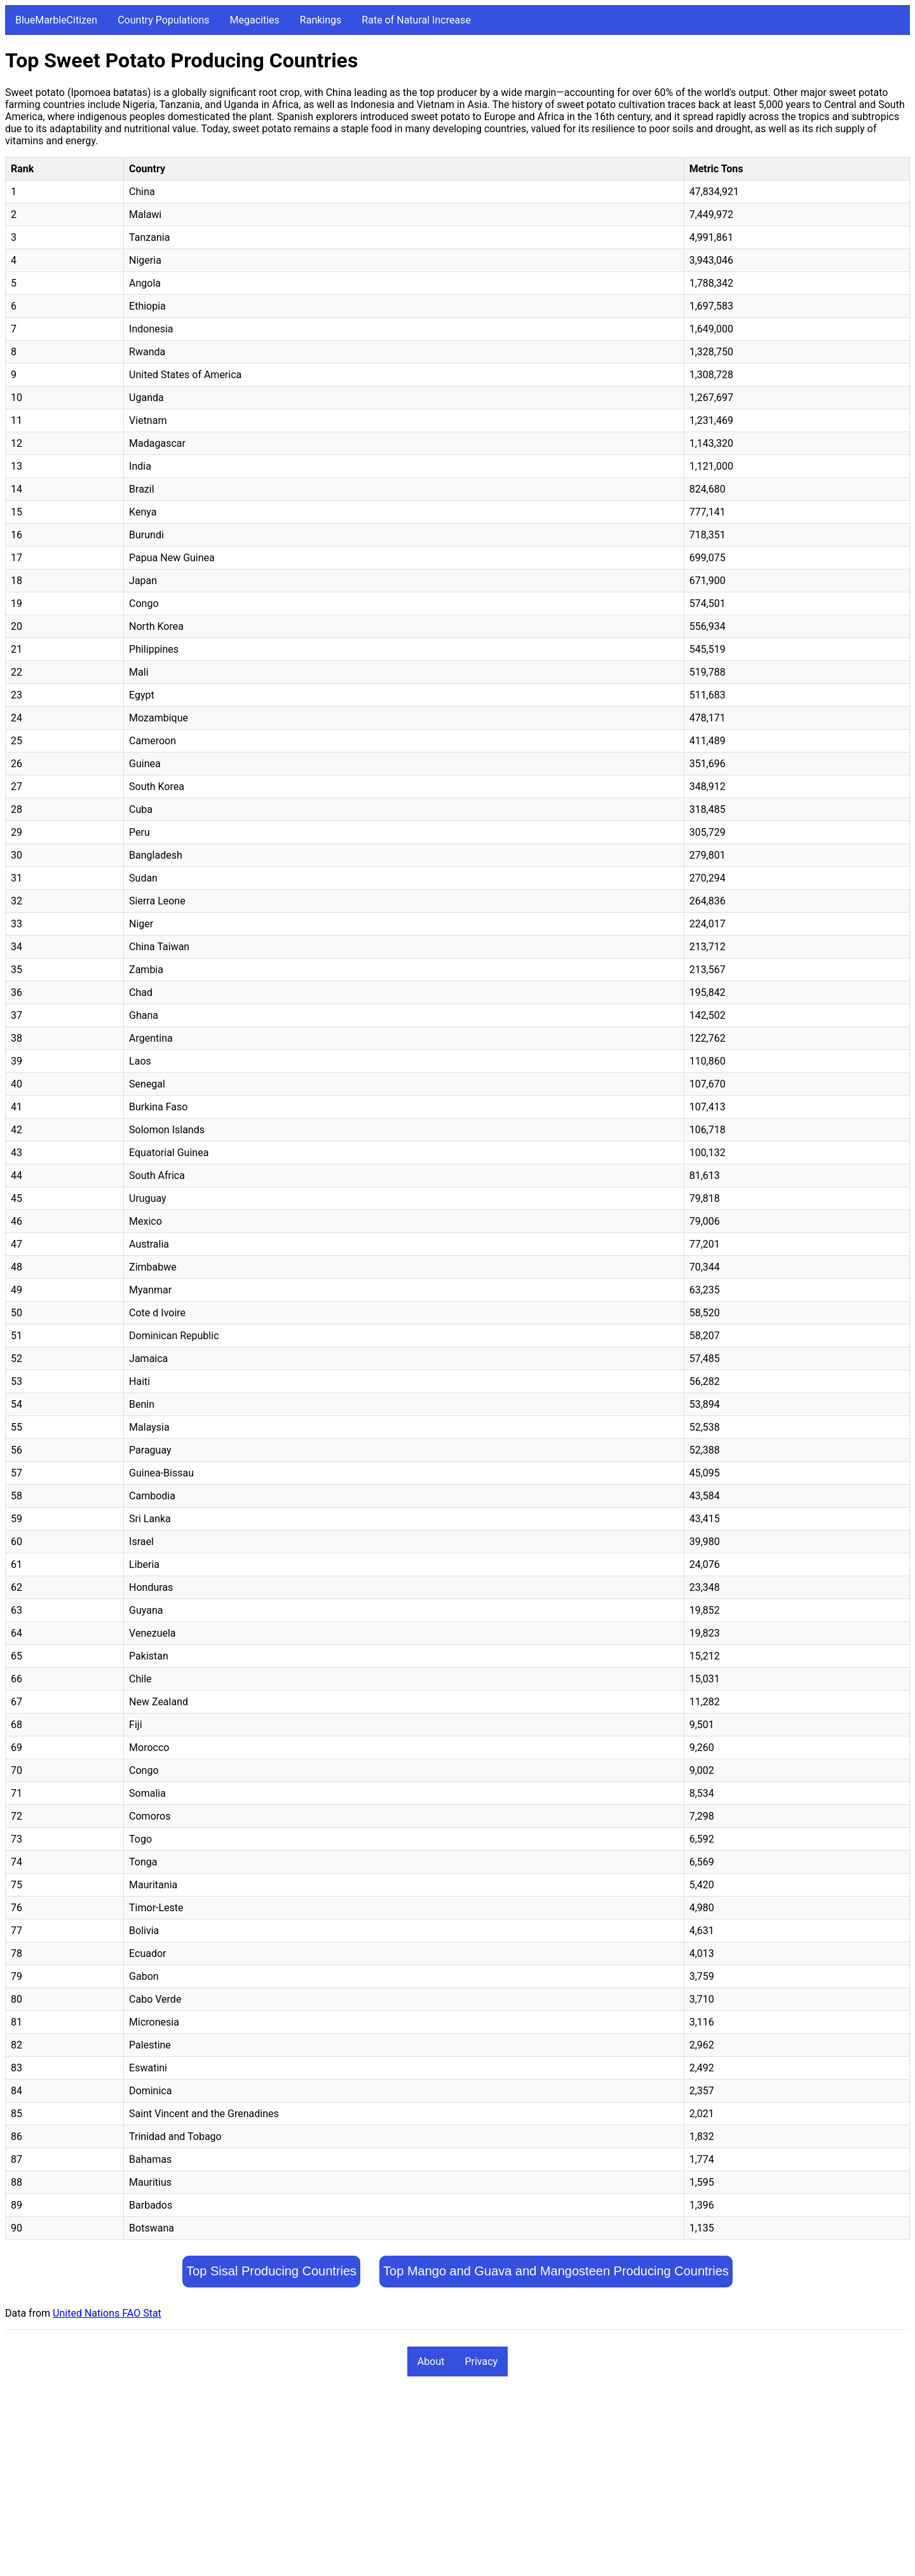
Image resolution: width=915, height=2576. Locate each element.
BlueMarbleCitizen (56, 20)
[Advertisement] (386, 2482)
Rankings (320, 20)
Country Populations (163, 20)
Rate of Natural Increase (416, 20)
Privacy (481, 2361)
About (431, 2361)
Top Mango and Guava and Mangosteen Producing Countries (556, 2271)
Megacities (255, 20)
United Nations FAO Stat (107, 2313)
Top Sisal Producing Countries (271, 2271)
